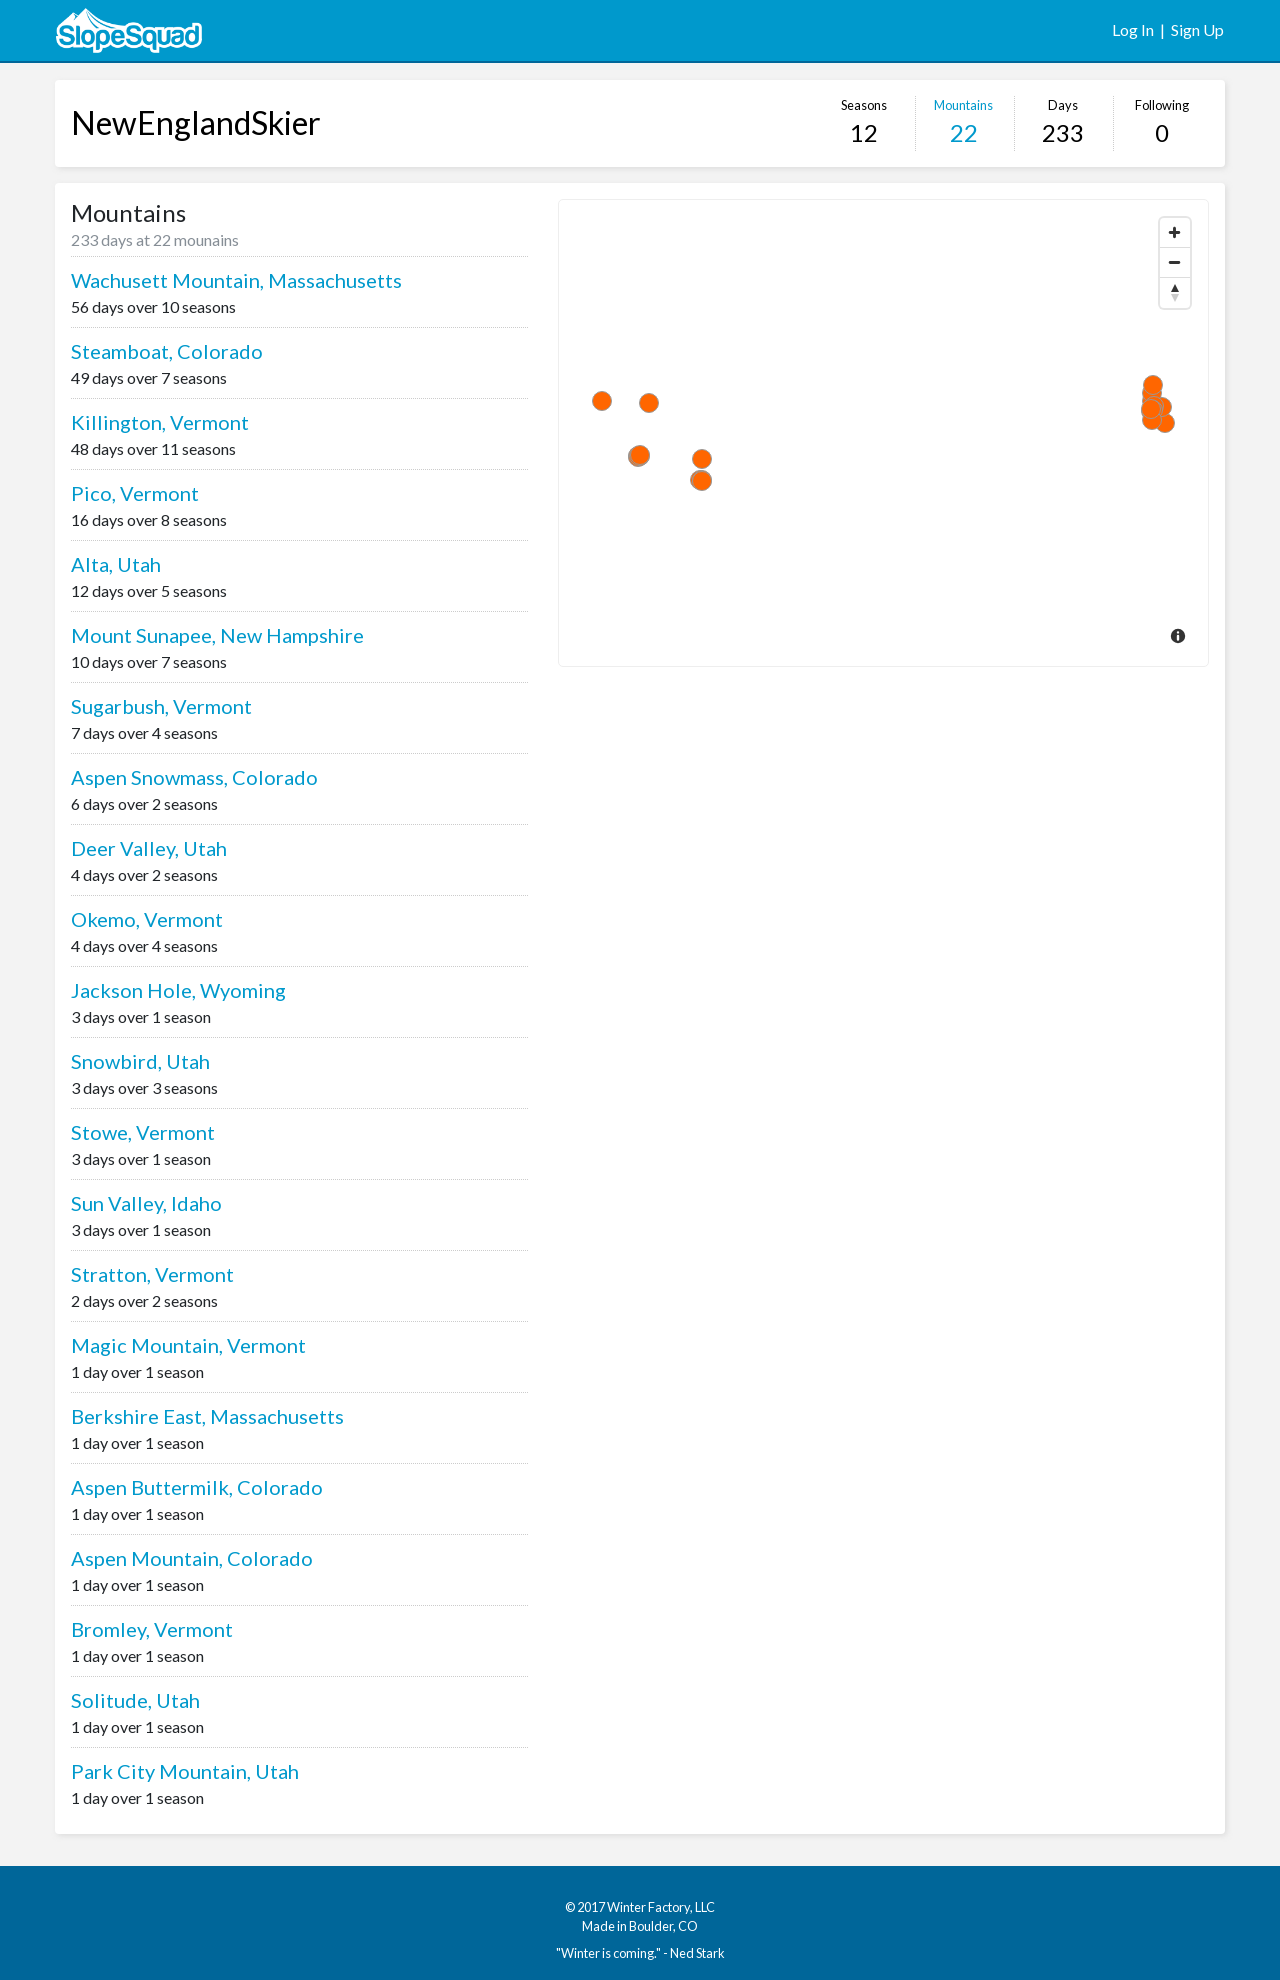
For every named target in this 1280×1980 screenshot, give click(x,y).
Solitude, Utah (135, 1700)
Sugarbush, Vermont (161, 706)
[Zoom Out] (1175, 263)
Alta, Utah (116, 564)
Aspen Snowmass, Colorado (194, 777)
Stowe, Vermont (143, 1132)
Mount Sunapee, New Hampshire (217, 635)
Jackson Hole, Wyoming (178, 990)
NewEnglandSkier (196, 122)
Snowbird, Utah (140, 1061)
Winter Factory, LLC (661, 1907)
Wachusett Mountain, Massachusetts (236, 280)
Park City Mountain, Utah (185, 1771)
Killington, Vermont (160, 422)
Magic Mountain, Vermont (188, 1345)
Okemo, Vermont (147, 919)
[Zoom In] (1175, 233)
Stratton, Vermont (152, 1274)
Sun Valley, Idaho (146, 1203)
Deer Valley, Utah (149, 848)
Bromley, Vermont (152, 1629)
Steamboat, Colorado (167, 351)
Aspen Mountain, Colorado (192, 1558)
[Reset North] (1175, 293)
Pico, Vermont (135, 493)
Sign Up (1197, 29)
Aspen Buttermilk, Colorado (197, 1487)
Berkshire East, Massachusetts (207, 1416)
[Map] (883, 433)
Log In (1133, 29)
